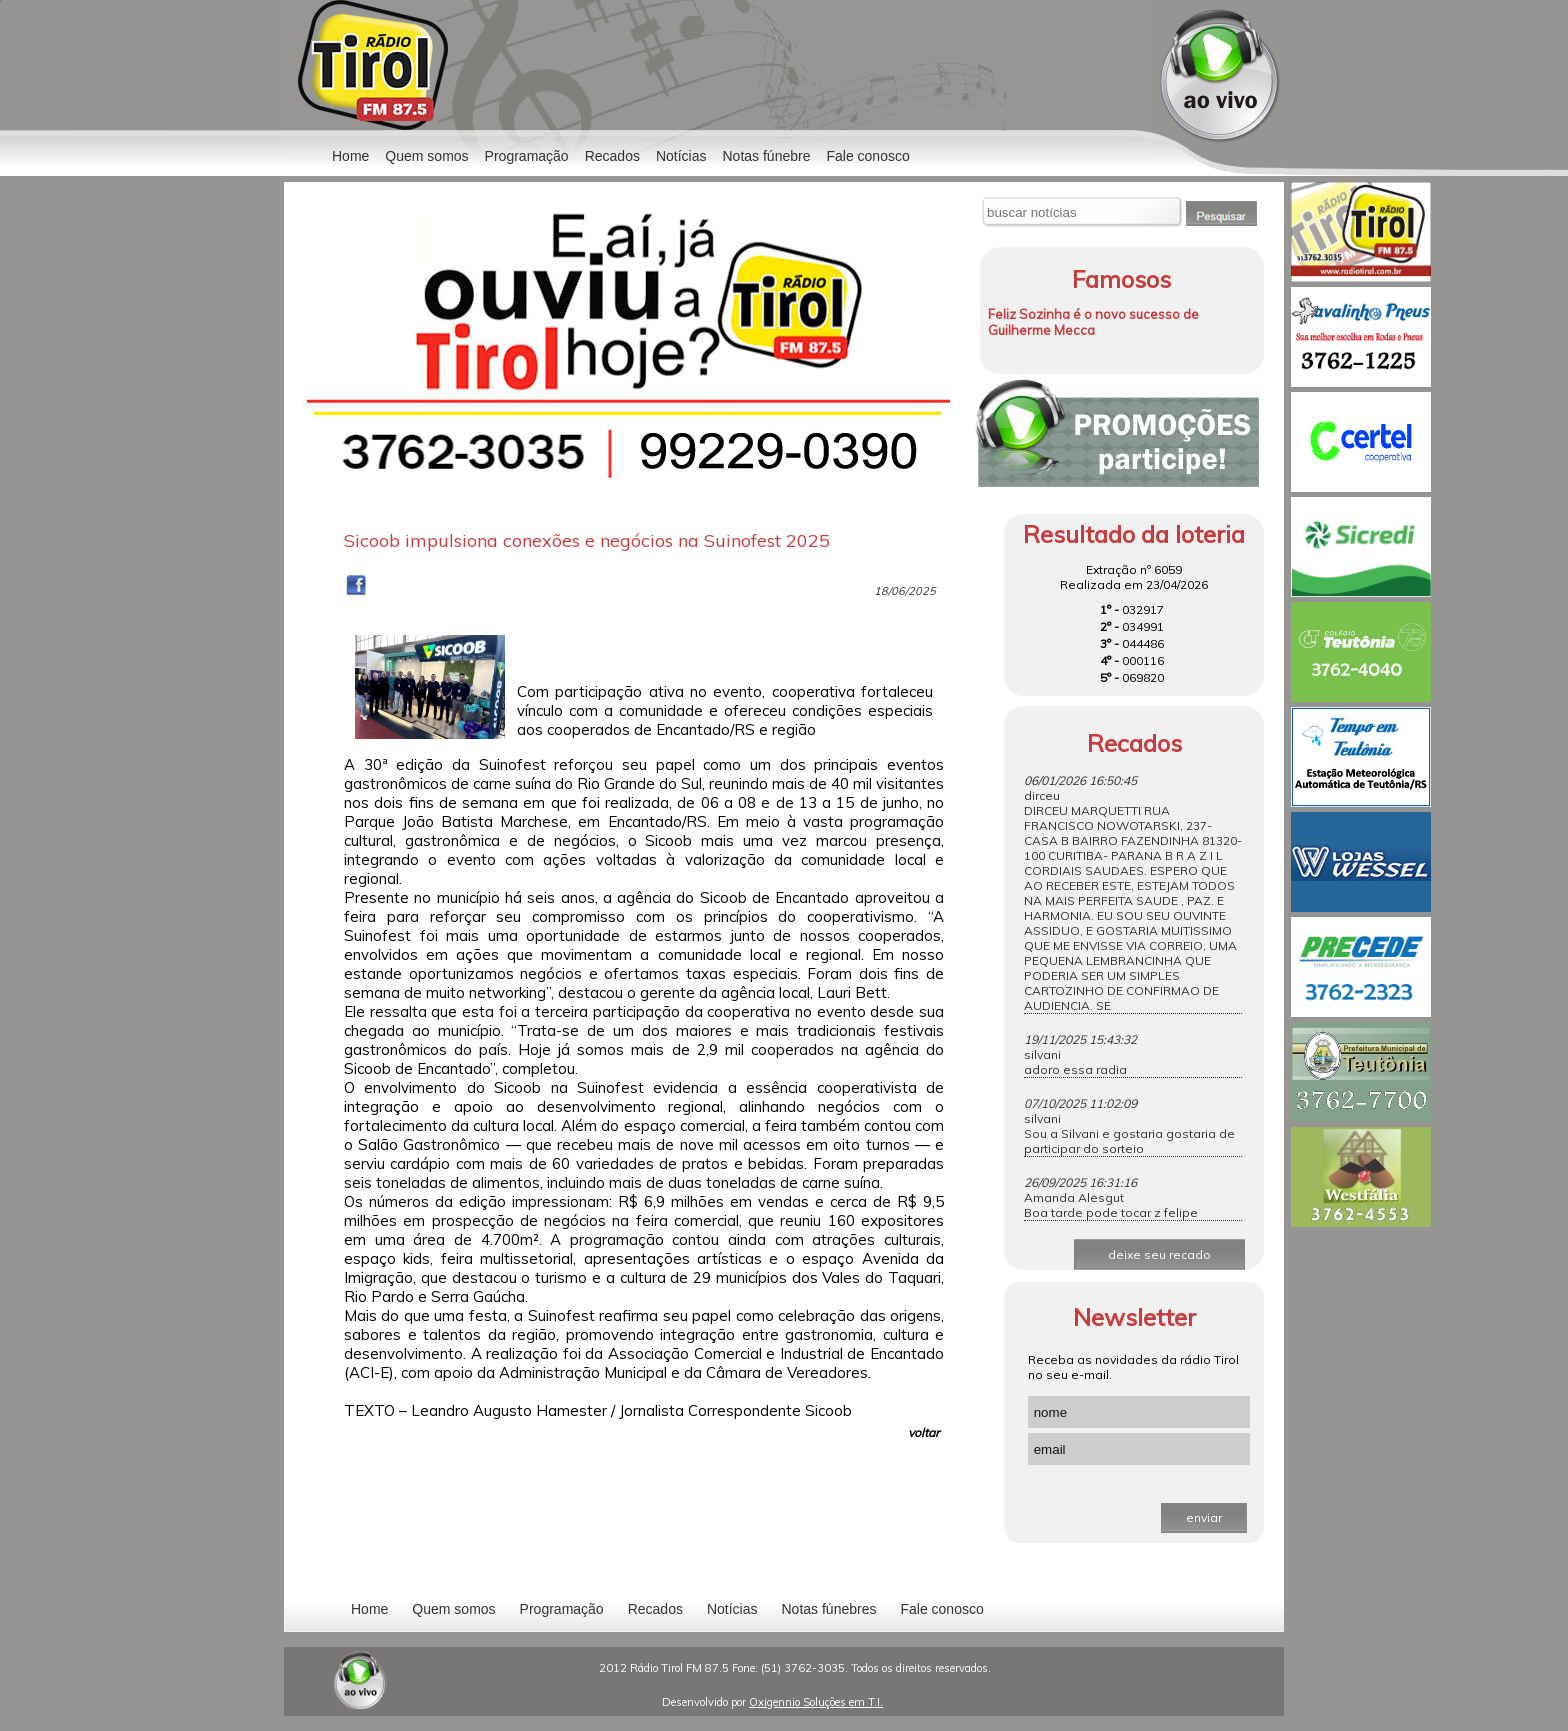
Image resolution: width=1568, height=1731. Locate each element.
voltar (923, 1432)
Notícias (732, 1609)
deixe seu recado (1159, 1254)
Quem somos (426, 156)
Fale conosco (867, 156)
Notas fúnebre (767, 156)
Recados (612, 156)
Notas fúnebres (829, 1609)
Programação (527, 156)
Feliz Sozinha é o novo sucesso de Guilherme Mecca (1093, 322)
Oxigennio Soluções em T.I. (816, 1702)
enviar (1204, 1517)
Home (350, 156)
